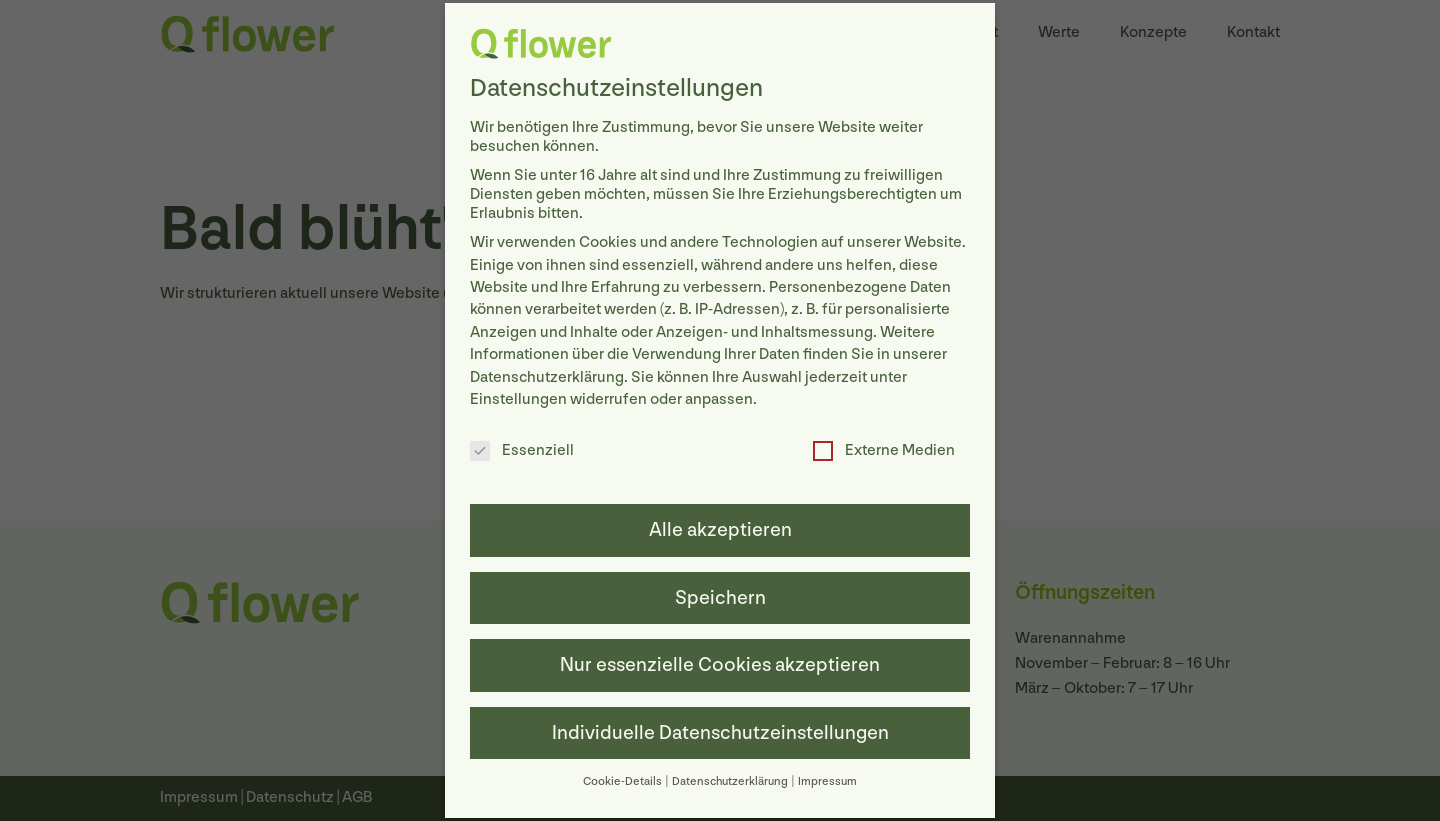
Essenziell (522, 446)
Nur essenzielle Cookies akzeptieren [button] (720, 661)
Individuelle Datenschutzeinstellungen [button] (720, 728)
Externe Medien (884, 446)
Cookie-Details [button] (623, 776)
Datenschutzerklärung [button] (731, 776)
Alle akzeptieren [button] (720, 526)
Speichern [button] (720, 593)
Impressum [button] (827, 776)
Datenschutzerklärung (547, 372)
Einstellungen (518, 394)
